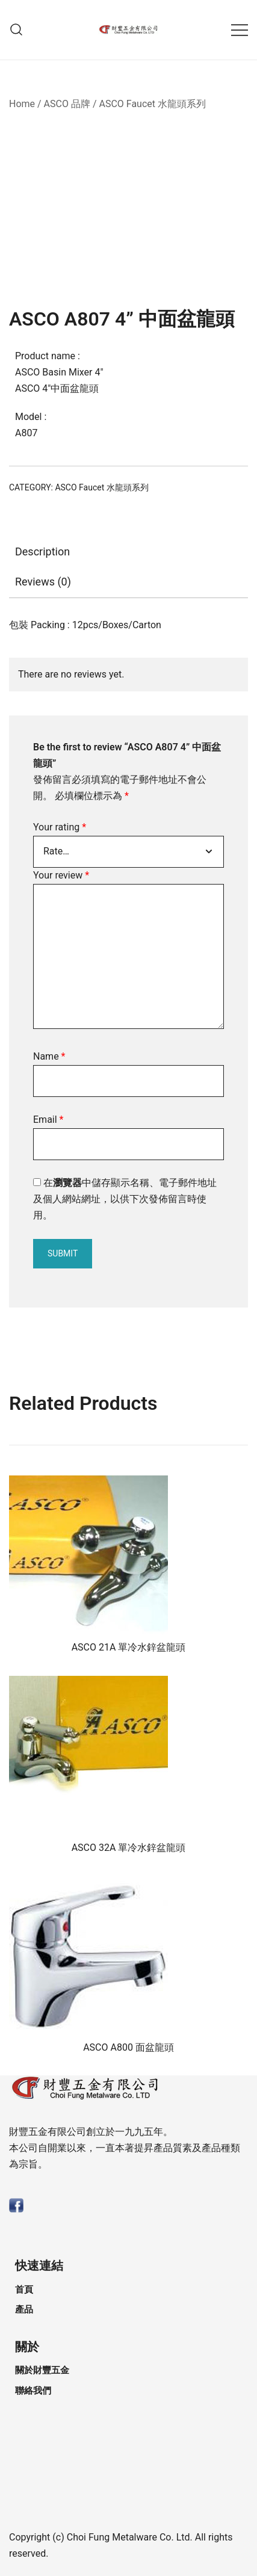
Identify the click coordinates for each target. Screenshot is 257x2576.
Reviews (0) (43, 581)
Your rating (59, 827)
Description (42, 551)
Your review (61, 875)
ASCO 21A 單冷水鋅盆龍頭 (129, 1647)
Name (49, 1056)
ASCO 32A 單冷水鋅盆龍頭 (129, 1847)
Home (22, 104)
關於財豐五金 (42, 2370)
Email (48, 1119)
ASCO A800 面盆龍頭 (128, 2047)
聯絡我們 (33, 2390)
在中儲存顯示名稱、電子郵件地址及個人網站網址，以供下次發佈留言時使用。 (125, 1199)
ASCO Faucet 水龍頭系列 (152, 104)
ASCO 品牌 (67, 104)
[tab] (128, 552)
